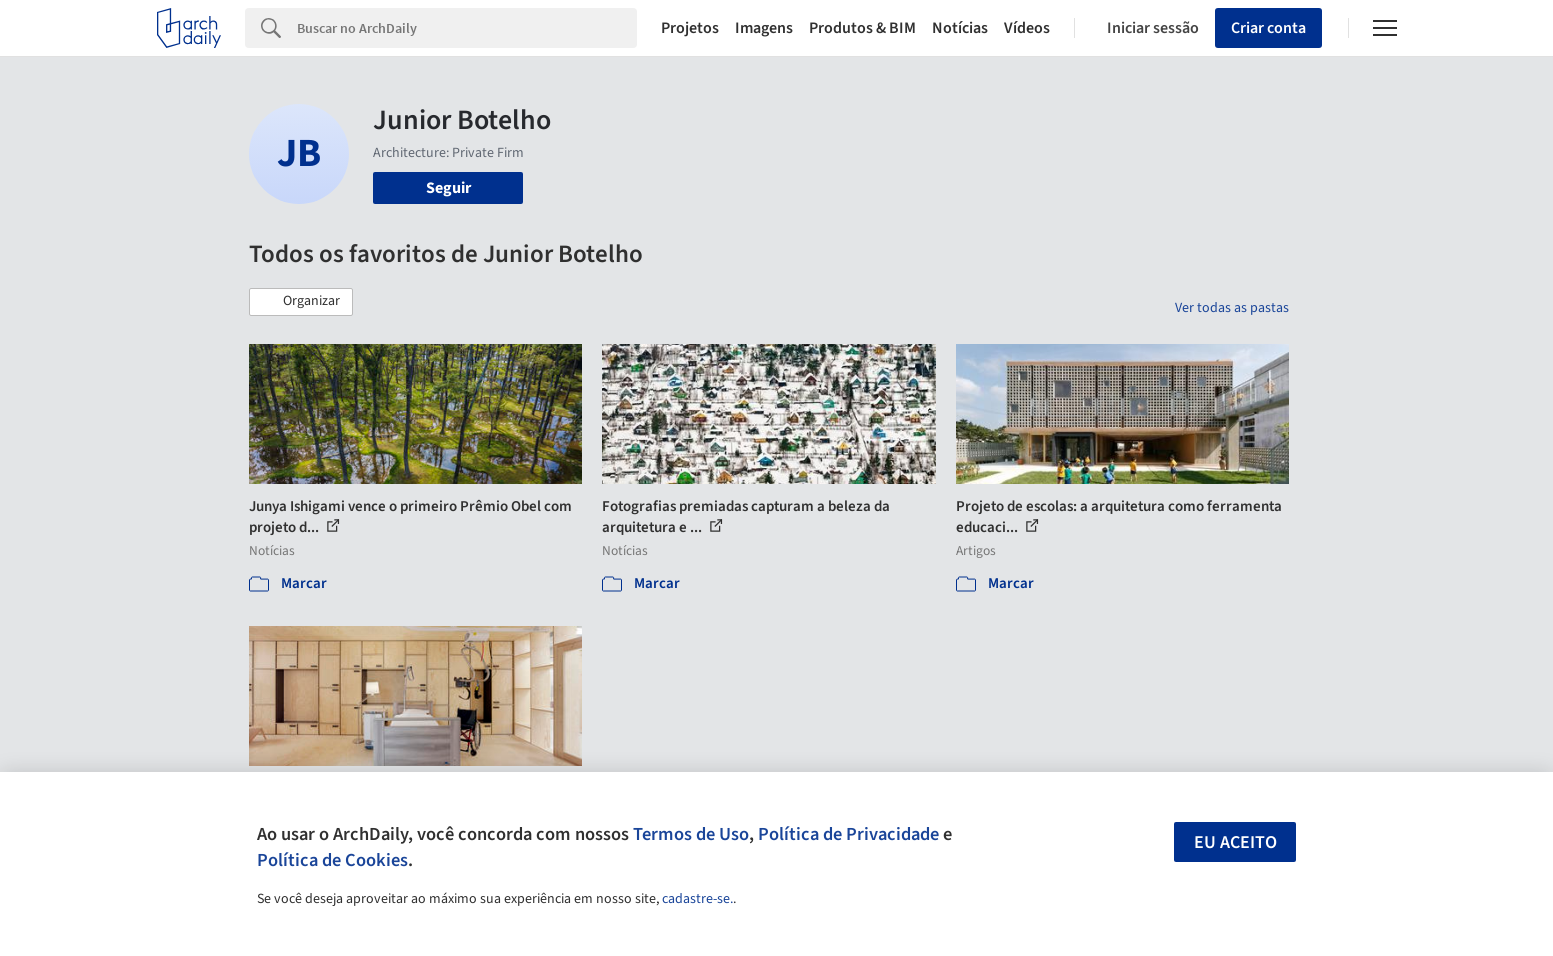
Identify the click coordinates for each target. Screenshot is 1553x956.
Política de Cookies (332, 860)
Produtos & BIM (862, 28)
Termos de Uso (691, 834)
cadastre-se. (697, 899)
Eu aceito (1235, 842)
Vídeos (1027, 28)
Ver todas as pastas (1232, 308)
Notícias (960, 28)
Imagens (764, 28)
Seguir (448, 188)
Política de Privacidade (848, 834)
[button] (301, 302)
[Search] (467, 28)
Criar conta (1268, 28)
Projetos (690, 28)
